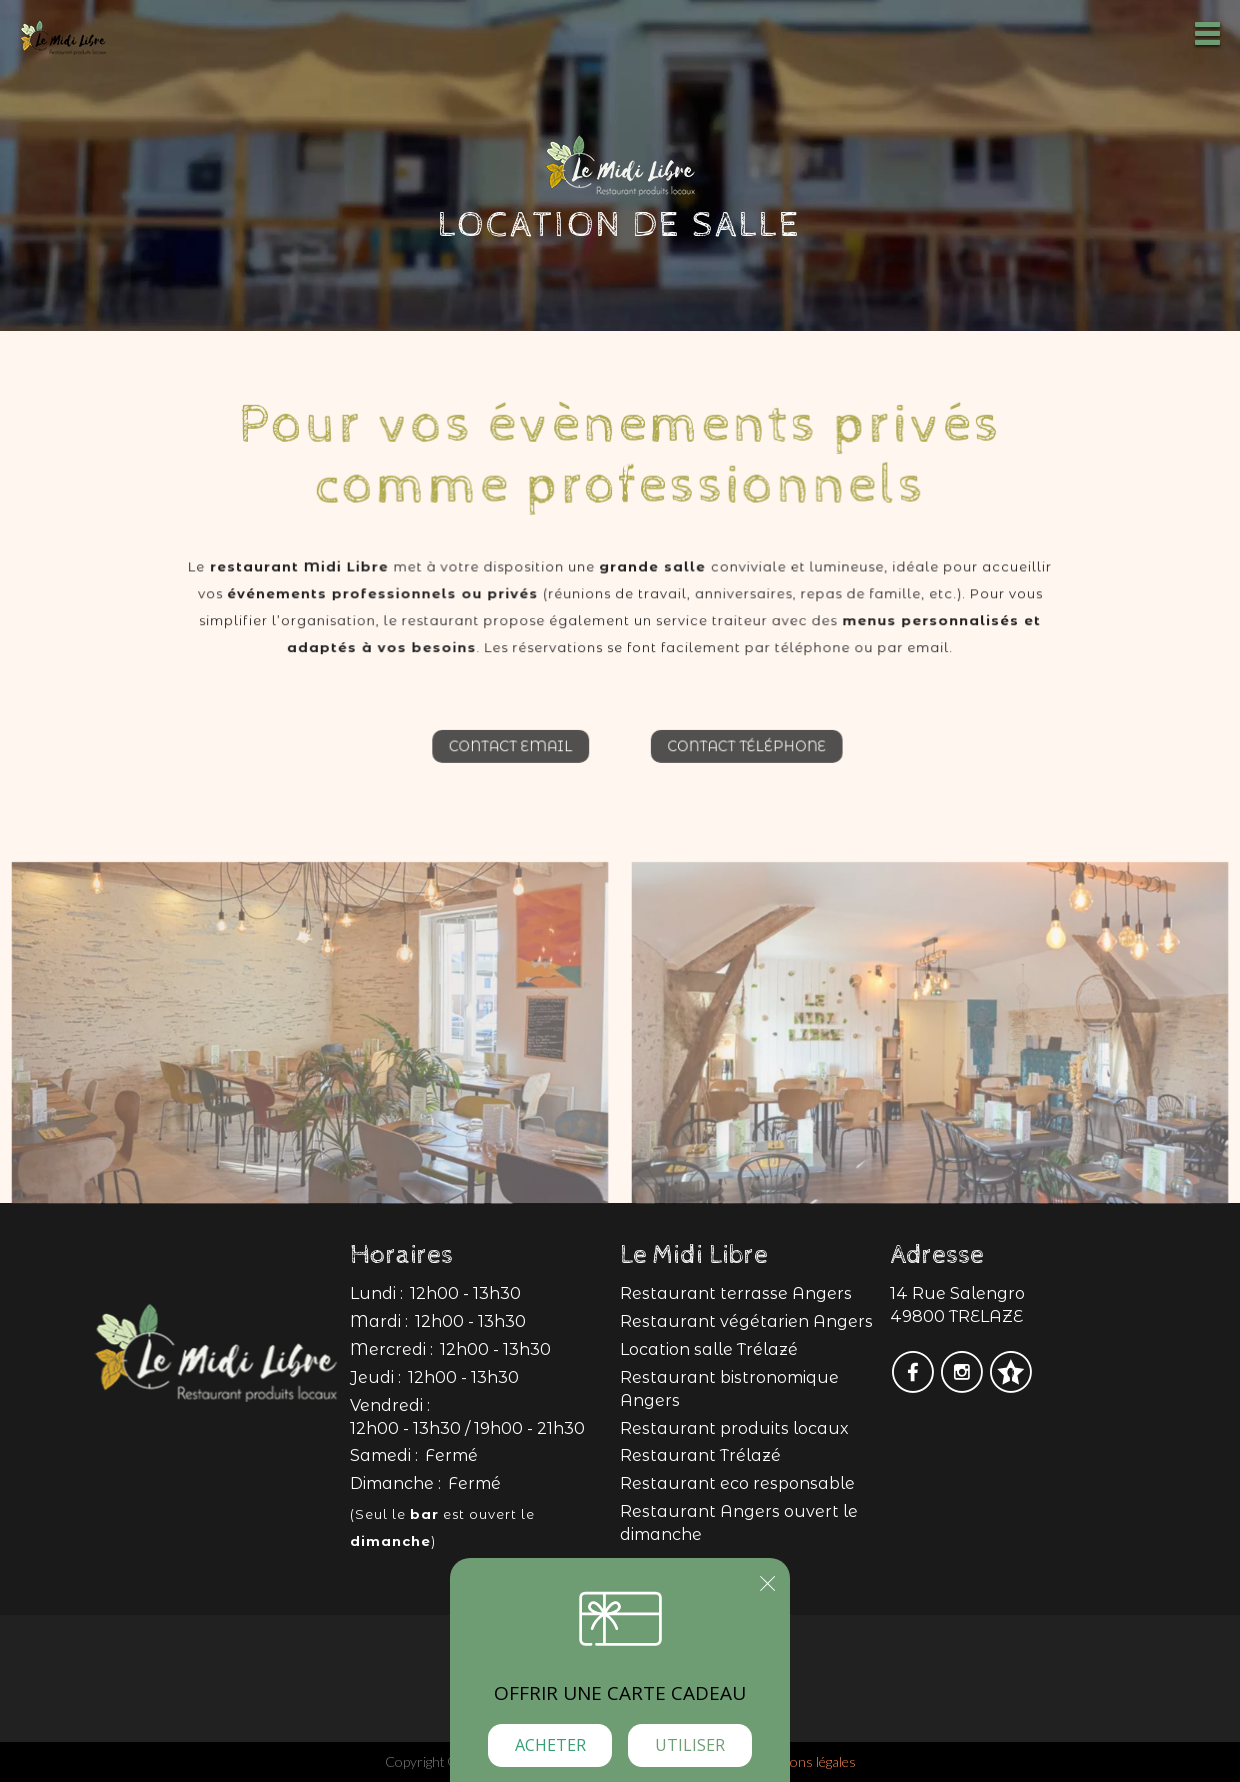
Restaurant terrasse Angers (736, 1293)
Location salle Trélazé (709, 1349)
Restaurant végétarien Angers (746, 1321)
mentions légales (806, 1761)
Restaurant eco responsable (737, 1483)
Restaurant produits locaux (734, 1428)
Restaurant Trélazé (700, 1455)
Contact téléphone (755, 757)
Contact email (501, 757)
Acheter (550, 1745)
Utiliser (690, 1745)
